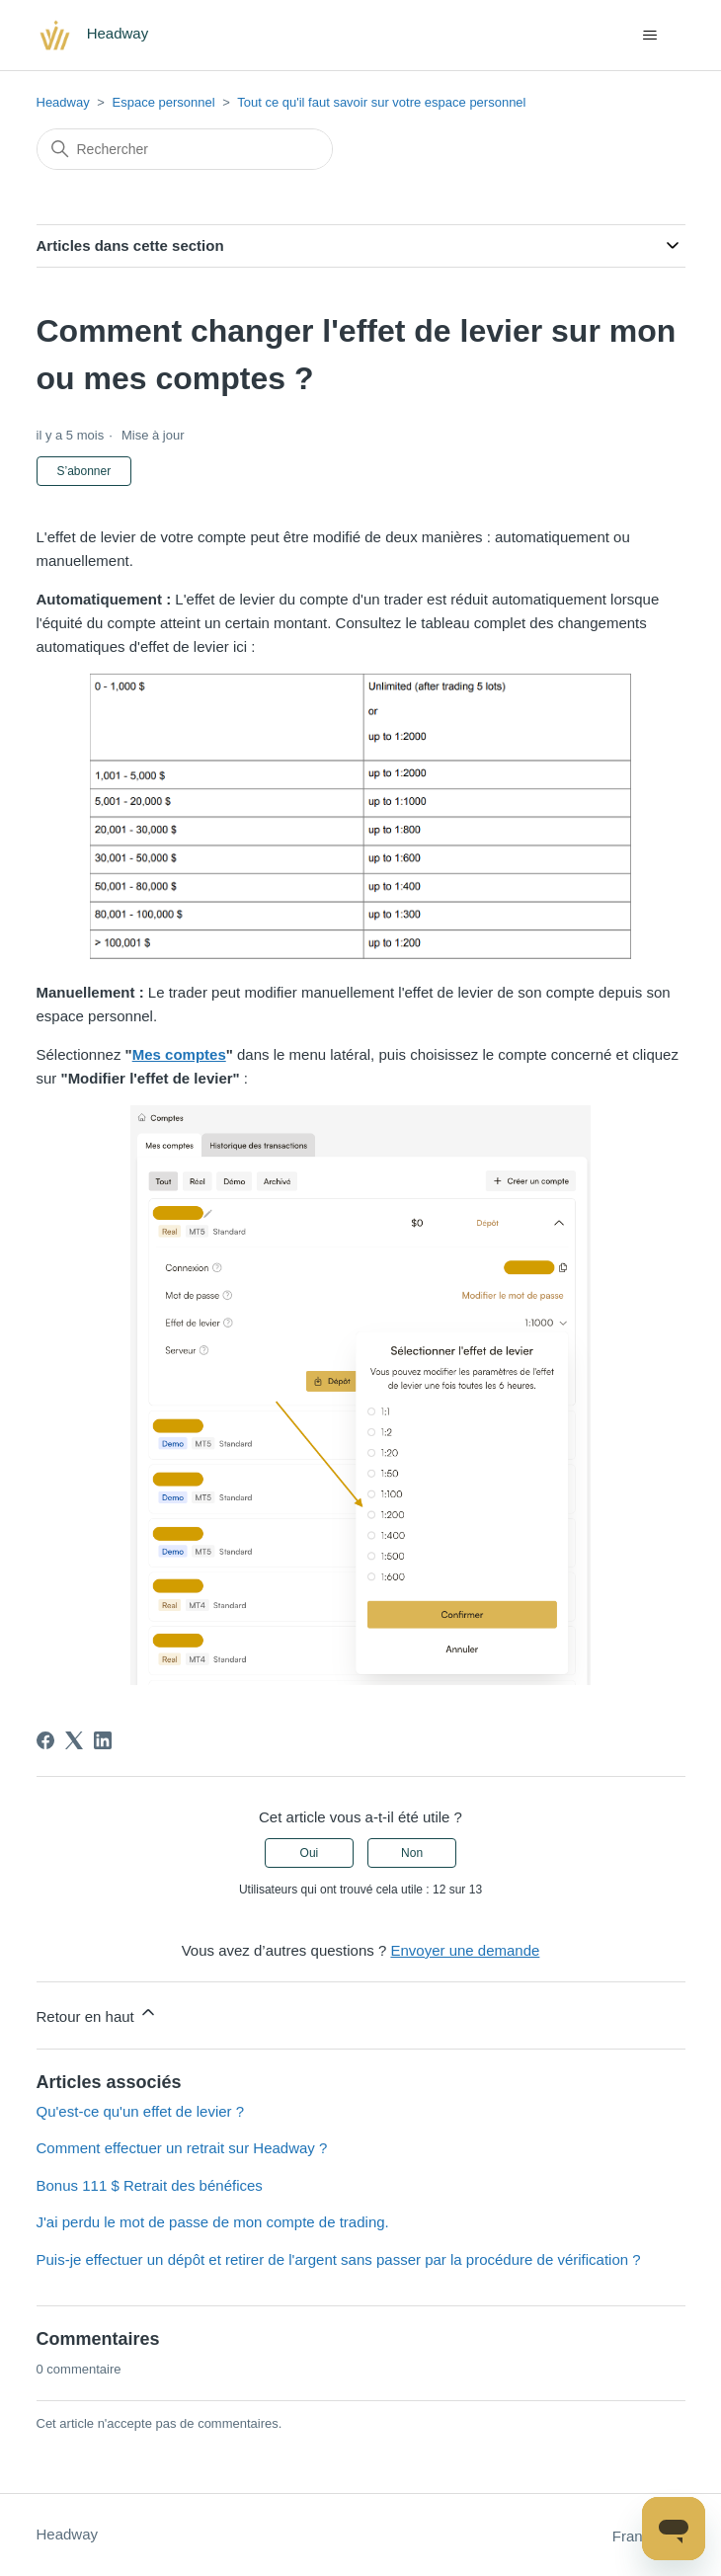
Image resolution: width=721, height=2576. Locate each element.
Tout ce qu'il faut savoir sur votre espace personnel (381, 102)
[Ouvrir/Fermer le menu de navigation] (650, 35)
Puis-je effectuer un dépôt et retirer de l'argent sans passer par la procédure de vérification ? (339, 2259)
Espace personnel (164, 102)
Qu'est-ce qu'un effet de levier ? (141, 2111)
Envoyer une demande (464, 1950)
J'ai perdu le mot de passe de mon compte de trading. (213, 2222)
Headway (63, 102)
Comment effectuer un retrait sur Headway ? (182, 2147)
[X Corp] (74, 1740)
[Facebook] (45, 1740)
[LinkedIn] (103, 1740)
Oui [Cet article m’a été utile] (309, 1853)
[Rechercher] (185, 149)
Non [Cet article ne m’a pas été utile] (412, 1853)
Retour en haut (97, 2013)
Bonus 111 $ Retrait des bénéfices (150, 2185)
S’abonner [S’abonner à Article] (84, 471)
